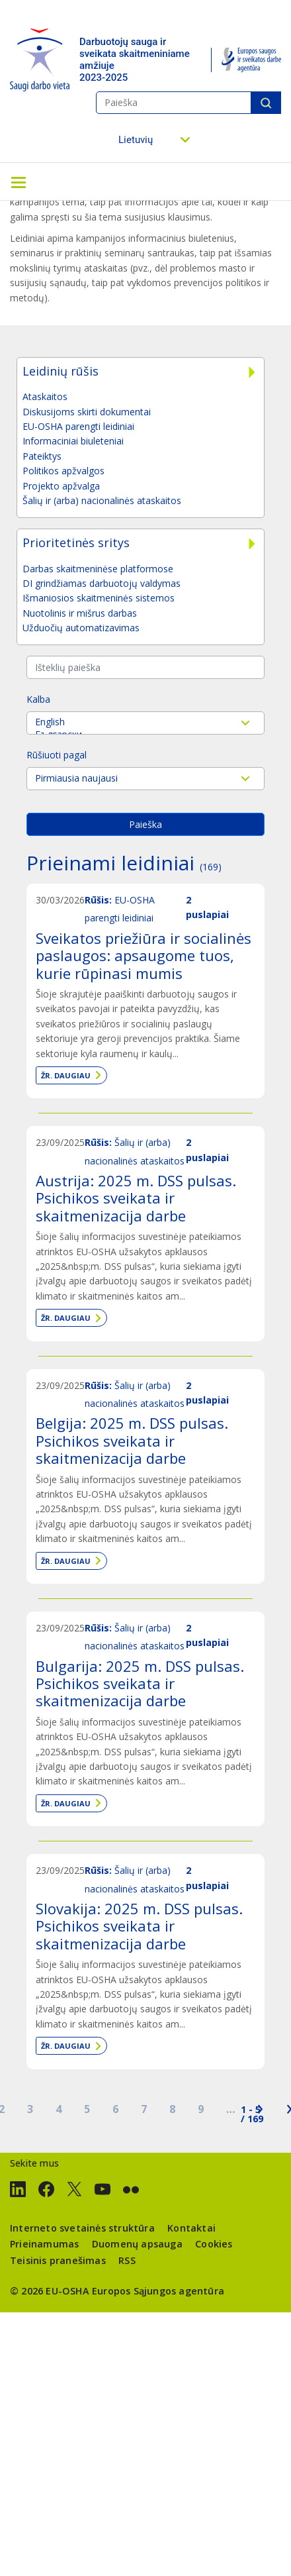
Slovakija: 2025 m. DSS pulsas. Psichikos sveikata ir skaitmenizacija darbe (139, 1925)
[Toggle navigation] (18, 181)
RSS (127, 2260)
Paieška (266, 102)
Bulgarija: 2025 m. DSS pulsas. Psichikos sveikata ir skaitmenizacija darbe (140, 1683)
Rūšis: (98, 900)
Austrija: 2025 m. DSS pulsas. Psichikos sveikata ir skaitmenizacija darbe (136, 1197)
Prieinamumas (44, 2244)
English (145, 721)
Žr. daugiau (66, 1075)
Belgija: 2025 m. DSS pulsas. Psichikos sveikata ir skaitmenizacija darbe (132, 1440)
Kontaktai (191, 2228)
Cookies (213, 2244)
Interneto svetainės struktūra (82, 2228)
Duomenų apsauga (137, 2244)
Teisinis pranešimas (58, 2260)
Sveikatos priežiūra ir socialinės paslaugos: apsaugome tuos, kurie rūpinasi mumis (143, 955)
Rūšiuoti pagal (56, 754)
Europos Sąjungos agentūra (158, 2291)
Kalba (38, 699)
